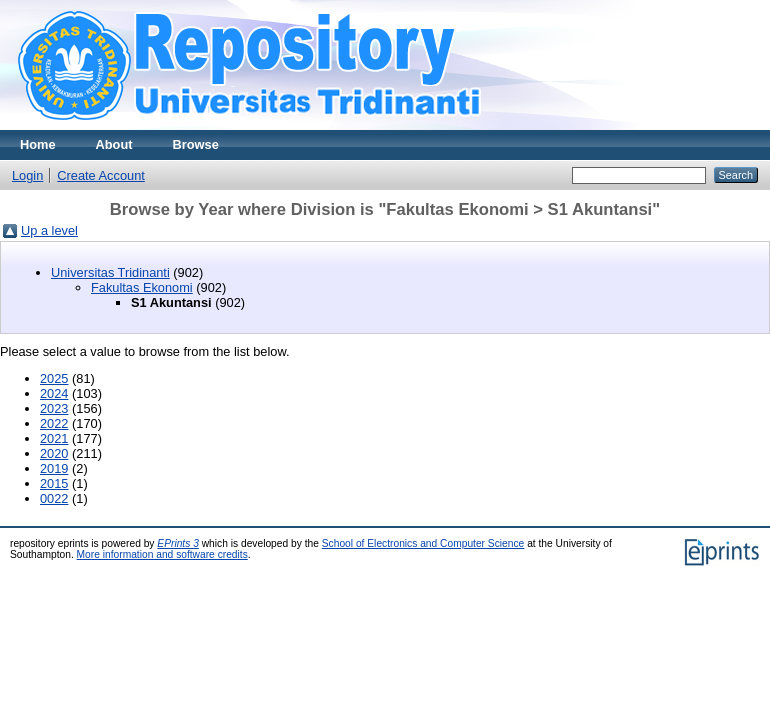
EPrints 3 (178, 543)
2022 (54, 423)
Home (38, 144)
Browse (196, 144)
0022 (54, 498)
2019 (54, 468)
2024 (54, 393)
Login (27, 175)
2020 (54, 453)
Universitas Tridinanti (110, 272)
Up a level (49, 230)
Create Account (101, 175)
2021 (54, 438)
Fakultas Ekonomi (142, 287)
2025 (54, 378)
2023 (54, 408)
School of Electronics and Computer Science (423, 543)
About (114, 144)
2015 (54, 483)
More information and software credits (162, 554)
